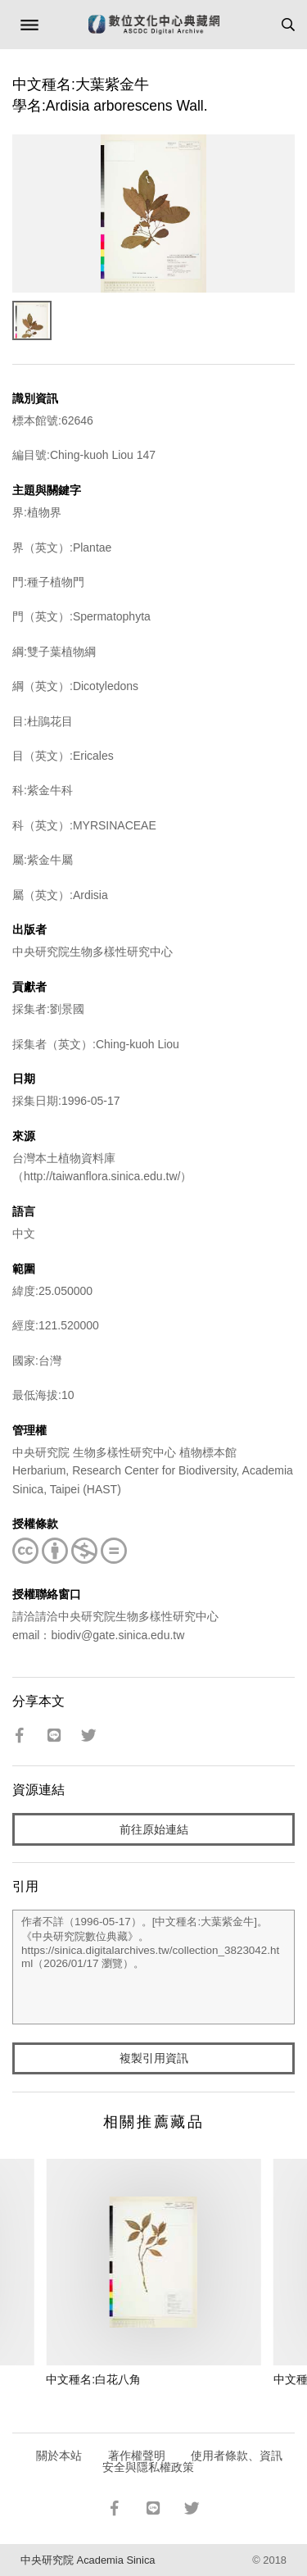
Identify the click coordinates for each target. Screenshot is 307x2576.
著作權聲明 (136, 2455)
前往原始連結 (154, 1829)
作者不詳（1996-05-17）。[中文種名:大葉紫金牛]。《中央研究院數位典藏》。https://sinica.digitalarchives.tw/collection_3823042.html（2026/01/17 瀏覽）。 (153, 1967)
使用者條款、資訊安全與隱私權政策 (192, 2461)
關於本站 (59, 2455)
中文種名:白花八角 (93, 2379)
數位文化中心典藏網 (153, 24)
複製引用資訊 (154, 2058)
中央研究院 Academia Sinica (87, 2560)
